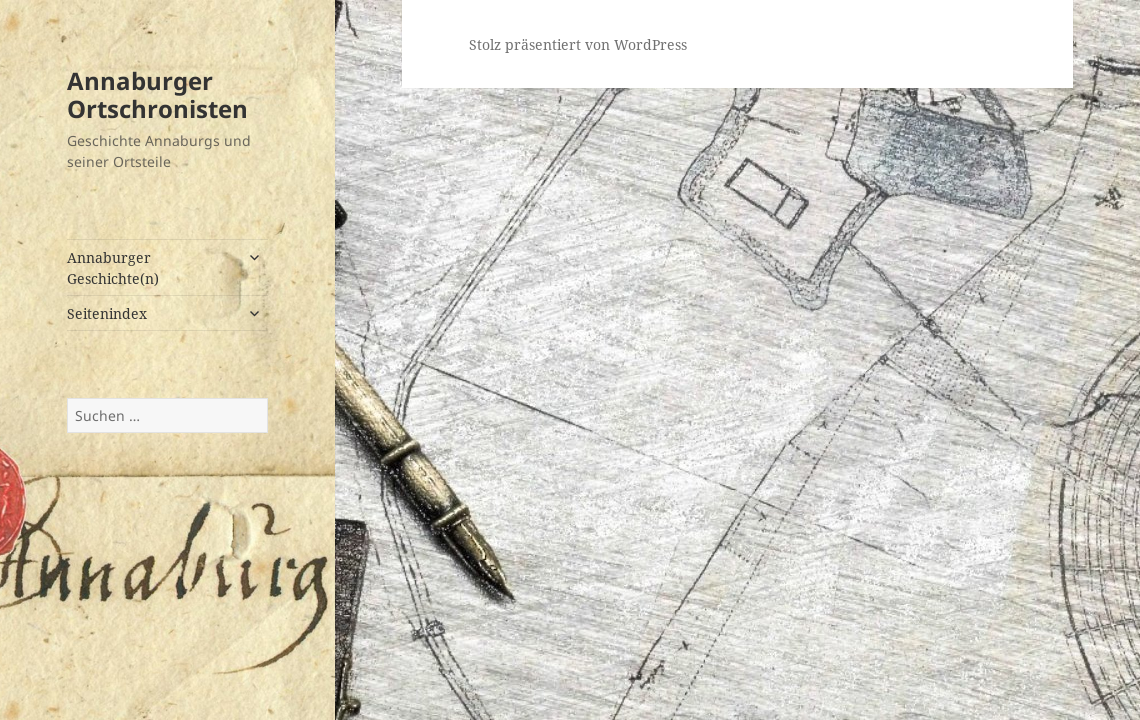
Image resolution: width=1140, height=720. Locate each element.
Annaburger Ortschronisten (157, 94)
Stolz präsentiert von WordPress (578, 44)
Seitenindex (107, 313)
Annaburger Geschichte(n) (113, 268)
